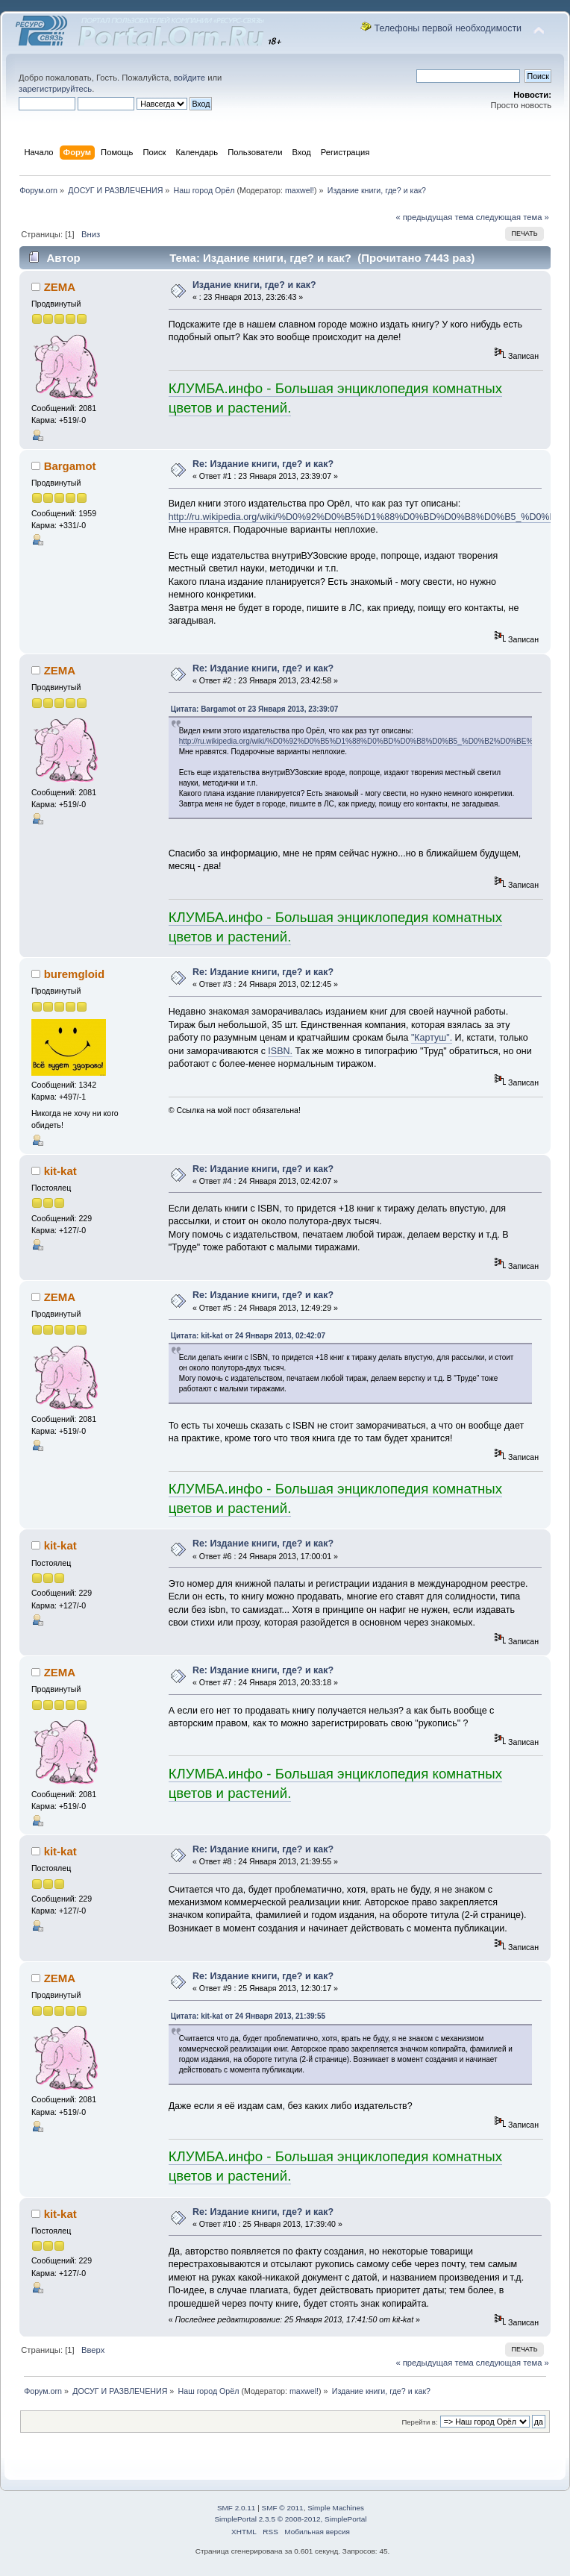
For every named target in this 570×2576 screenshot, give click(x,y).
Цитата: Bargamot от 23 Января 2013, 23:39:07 (255, 709)
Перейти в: (419, 2422)
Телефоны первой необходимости (448, 28)
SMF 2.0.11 (236, 2508)
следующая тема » (512, 217)
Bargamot (70, 466)
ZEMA (59, 287)
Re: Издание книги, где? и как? (262, 464)
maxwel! (299, 190)
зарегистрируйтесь (55, 88)
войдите (189, 77)
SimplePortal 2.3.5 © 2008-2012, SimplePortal (290, 2519)
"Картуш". (431, 1037)
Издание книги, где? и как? (254, 285)
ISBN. (280, 1051)
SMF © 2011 (283, 2508)
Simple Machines (335, 2508)
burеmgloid (74, 974)
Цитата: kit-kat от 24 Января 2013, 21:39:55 (248, 2016)
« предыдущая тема (434, 217)
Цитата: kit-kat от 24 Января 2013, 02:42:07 (248, 1336)
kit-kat (60, 1171)
